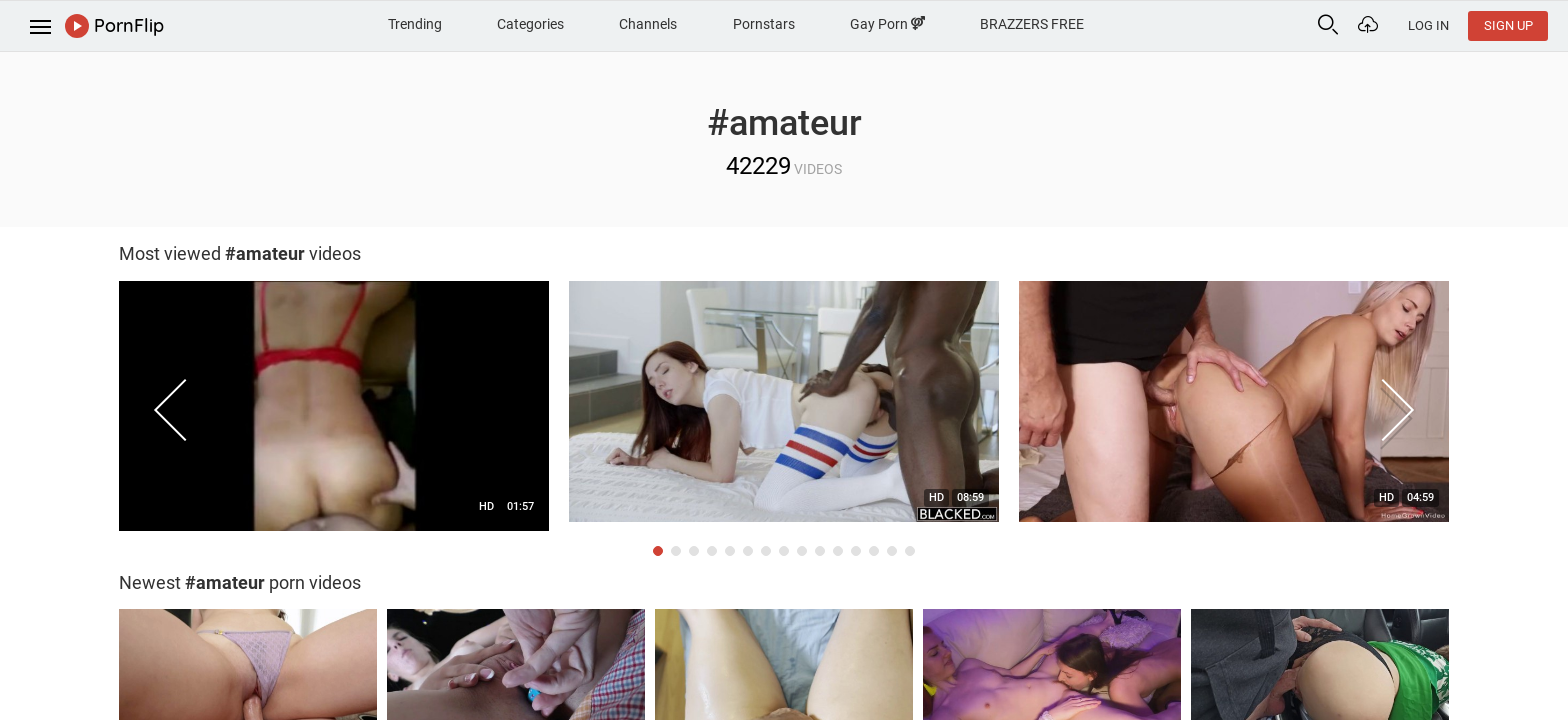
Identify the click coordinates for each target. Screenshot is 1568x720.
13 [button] (874, 551)
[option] (334, 411)
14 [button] (892, 551)
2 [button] (676, 551)
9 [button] (802, 551)
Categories (530, 24)
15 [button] (910, 551)
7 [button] (766, 551)
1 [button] (658, 551)
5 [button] (730, 551)
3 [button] (694, 551)
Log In (1428, 25)
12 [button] (856, 551)
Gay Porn (887, 24)
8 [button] (784, 551)
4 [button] (712, 551)
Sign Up (1508, 25)
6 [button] (748, 551)
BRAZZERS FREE (1032, 24)
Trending (415, 24)
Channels (648, 24)
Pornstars (764, 24)
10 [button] (820, 551)
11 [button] (838, 551)
